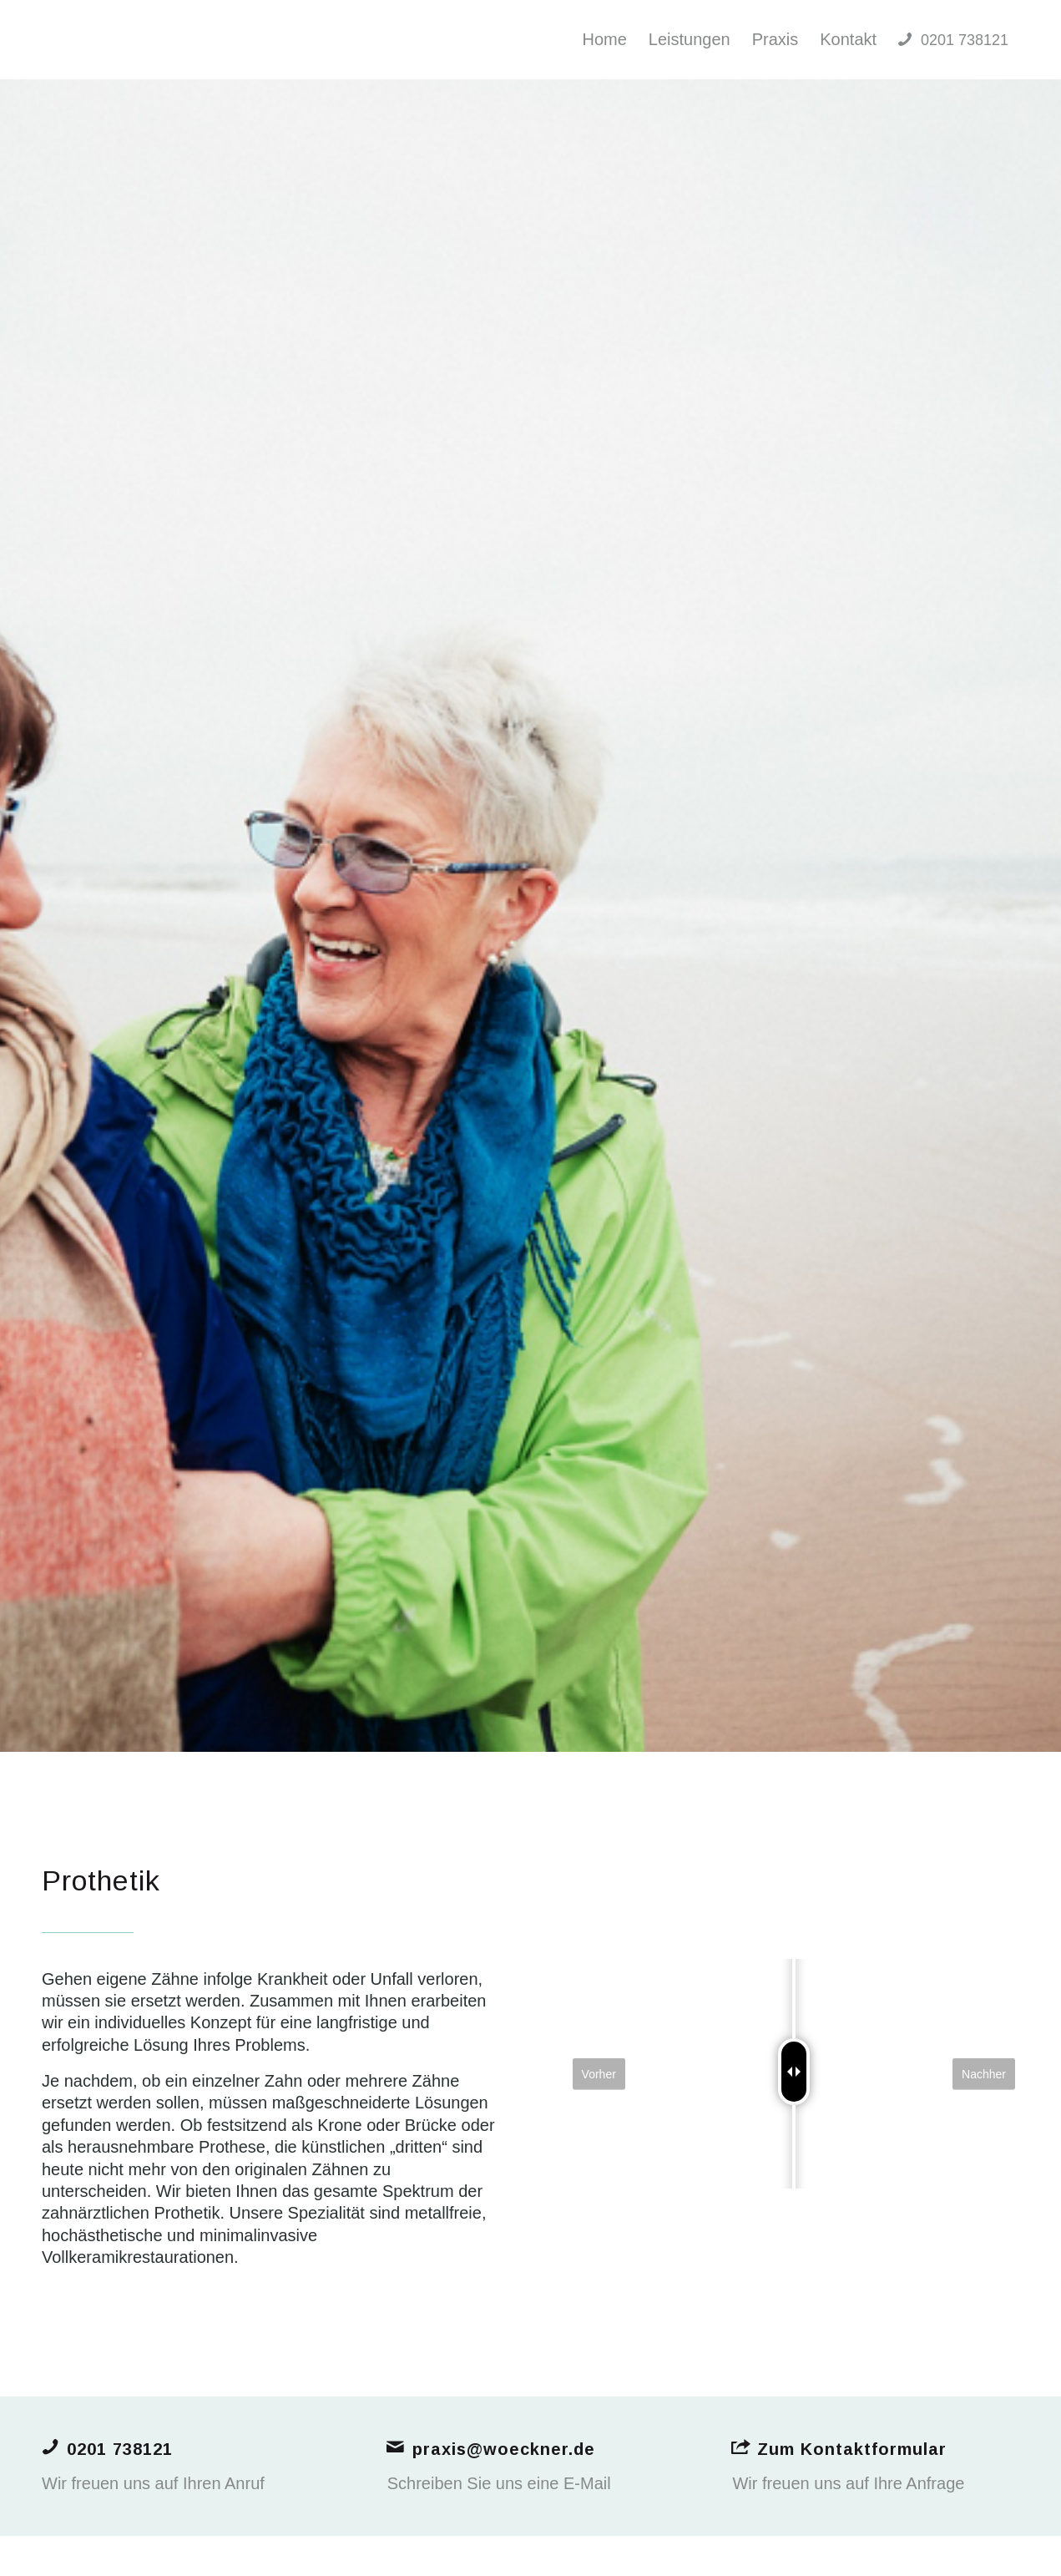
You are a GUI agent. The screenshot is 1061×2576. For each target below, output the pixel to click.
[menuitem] (604, 39)
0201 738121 (120, 2449)
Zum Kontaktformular (852, 2449)
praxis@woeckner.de (503, 2449)
